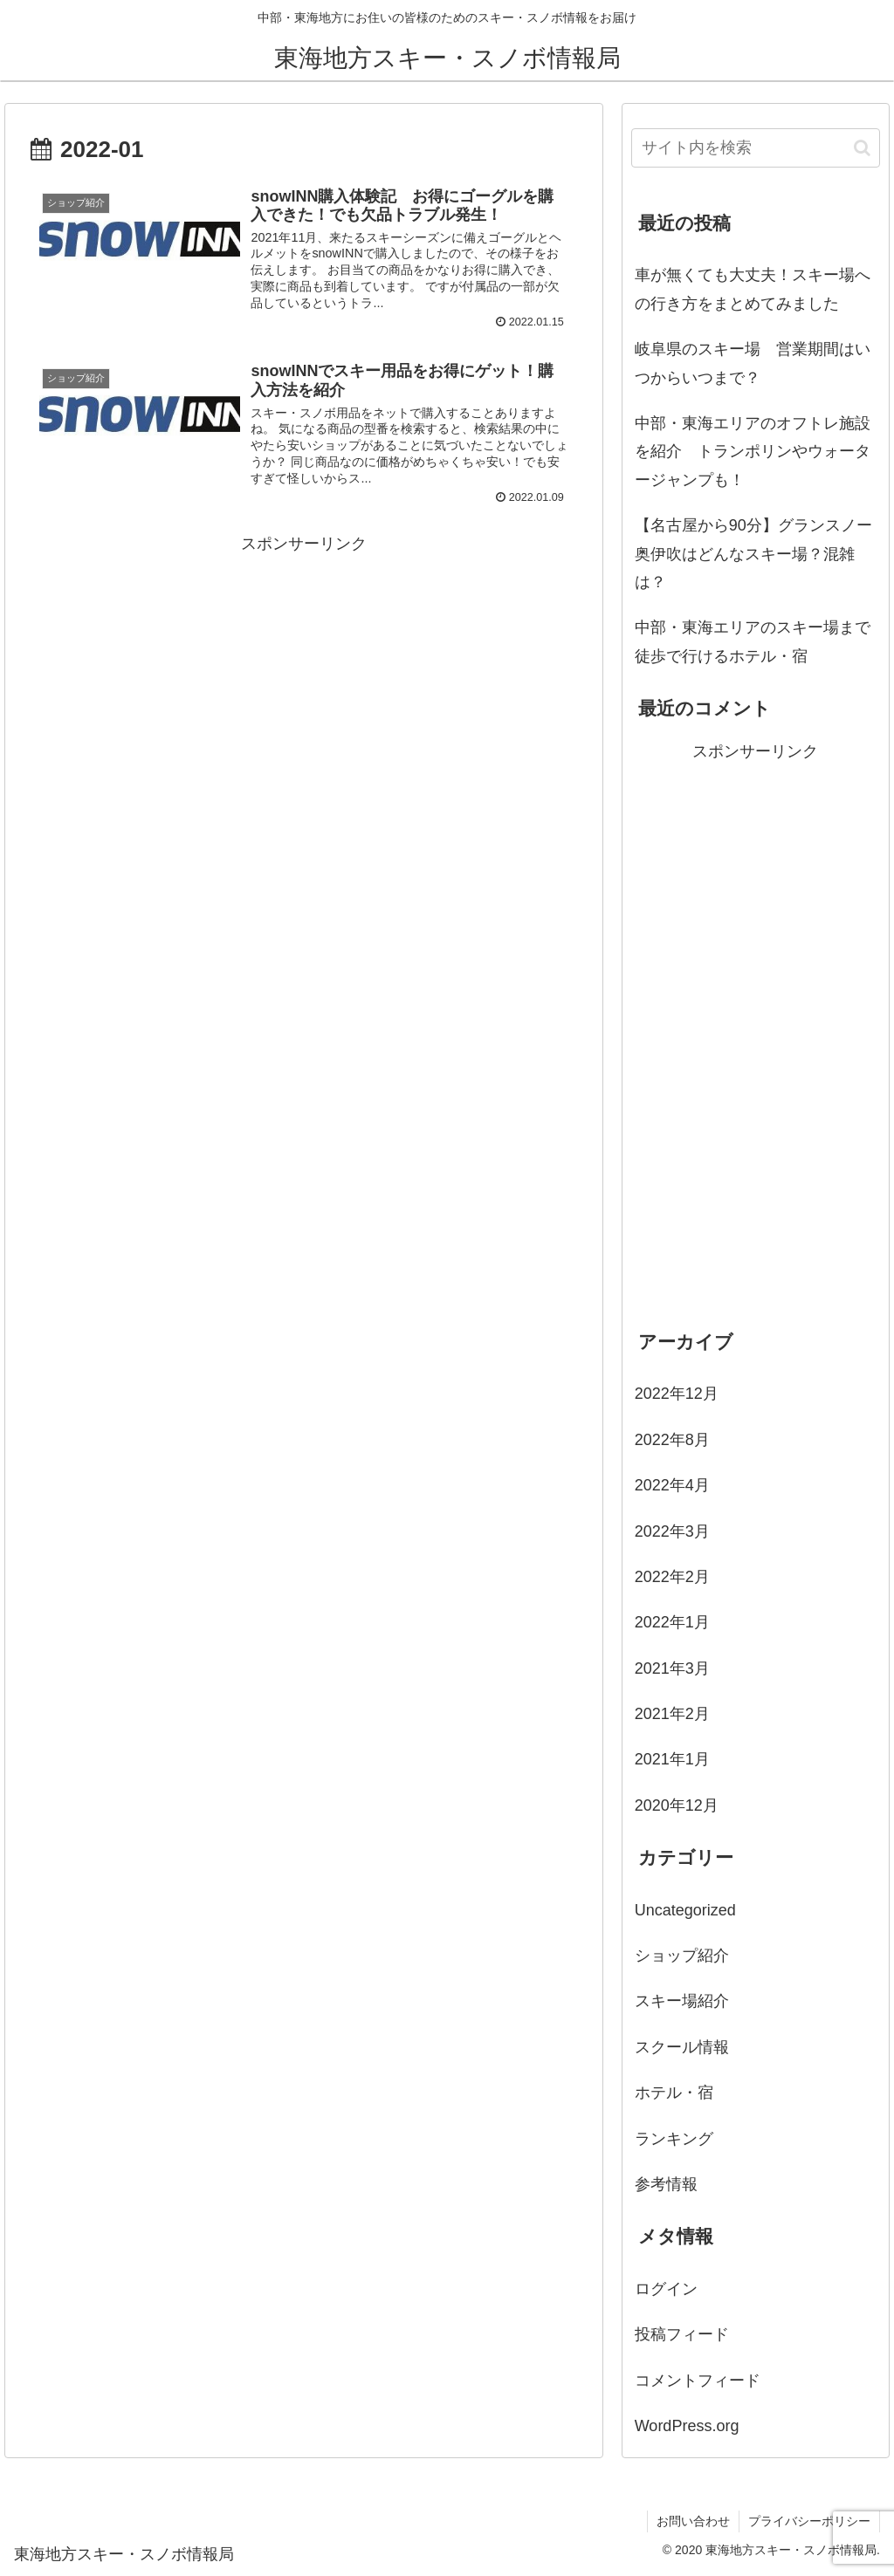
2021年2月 (672, 1714)
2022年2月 (672, 1577)
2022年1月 (672, 1622)
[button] (862, 148)
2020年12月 (677, 1805)
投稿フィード (682, 2334)
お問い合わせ (693, 2521)
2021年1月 (672, 1759)
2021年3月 (672, 1668)
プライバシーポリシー (809, 2521)
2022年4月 (672, 1485)
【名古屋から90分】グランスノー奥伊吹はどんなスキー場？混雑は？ (753, 554)
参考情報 (666, 2184)
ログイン (666, 2289)
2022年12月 (677, 1393)
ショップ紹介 (682, 1955)
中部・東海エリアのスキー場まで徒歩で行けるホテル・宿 (752, 641)
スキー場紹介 (682, 2001)
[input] (755, 148)
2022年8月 (672, 1440)
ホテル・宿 (674, 2092)
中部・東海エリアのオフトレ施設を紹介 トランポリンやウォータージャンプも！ (752, 451)
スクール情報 (682, 2047)
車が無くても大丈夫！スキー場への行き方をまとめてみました (752, 289)
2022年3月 (672, 1531)
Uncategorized (685, 1910)
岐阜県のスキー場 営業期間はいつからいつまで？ (752, 363)
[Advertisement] (304, 680)
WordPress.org (687, 2426)
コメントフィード (697, 2380)
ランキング (674, 2139)
